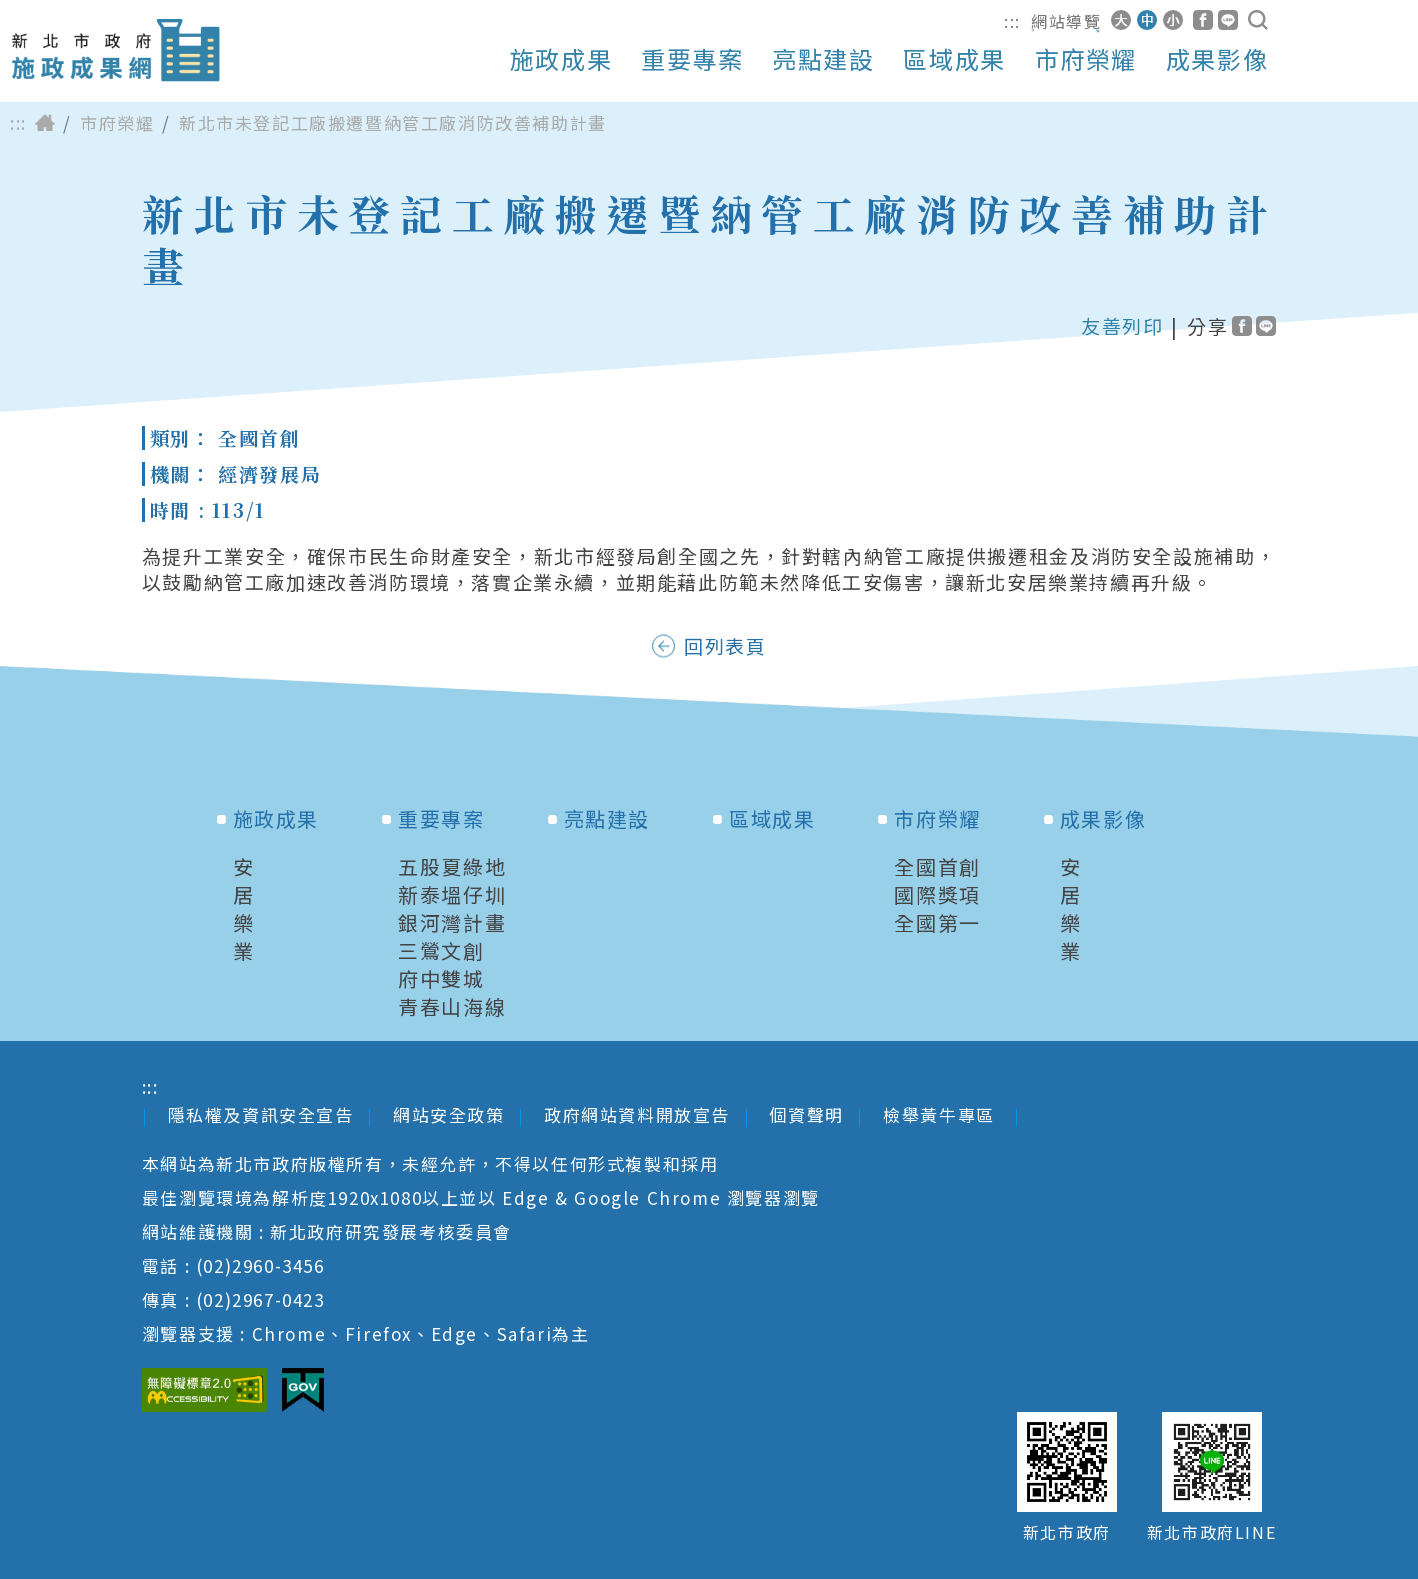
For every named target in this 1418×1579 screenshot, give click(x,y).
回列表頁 (725, 645)
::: (1012, 21)
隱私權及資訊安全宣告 (261, 1114)
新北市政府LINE (1211, 1532)
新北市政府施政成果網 (115, 50)
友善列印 (1122, 326)
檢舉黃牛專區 (941, 1114)
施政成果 (561, 59)
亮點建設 (823, 59)
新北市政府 (1067, 1532)
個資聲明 (806, 1114)
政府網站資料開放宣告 (637, 1114)
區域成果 (954, 59)
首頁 (45, 123)
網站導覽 (1066, 21)
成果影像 (1217, 59)
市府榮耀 (1086, 59)
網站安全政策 (449, 1114)
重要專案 (692, 59)
